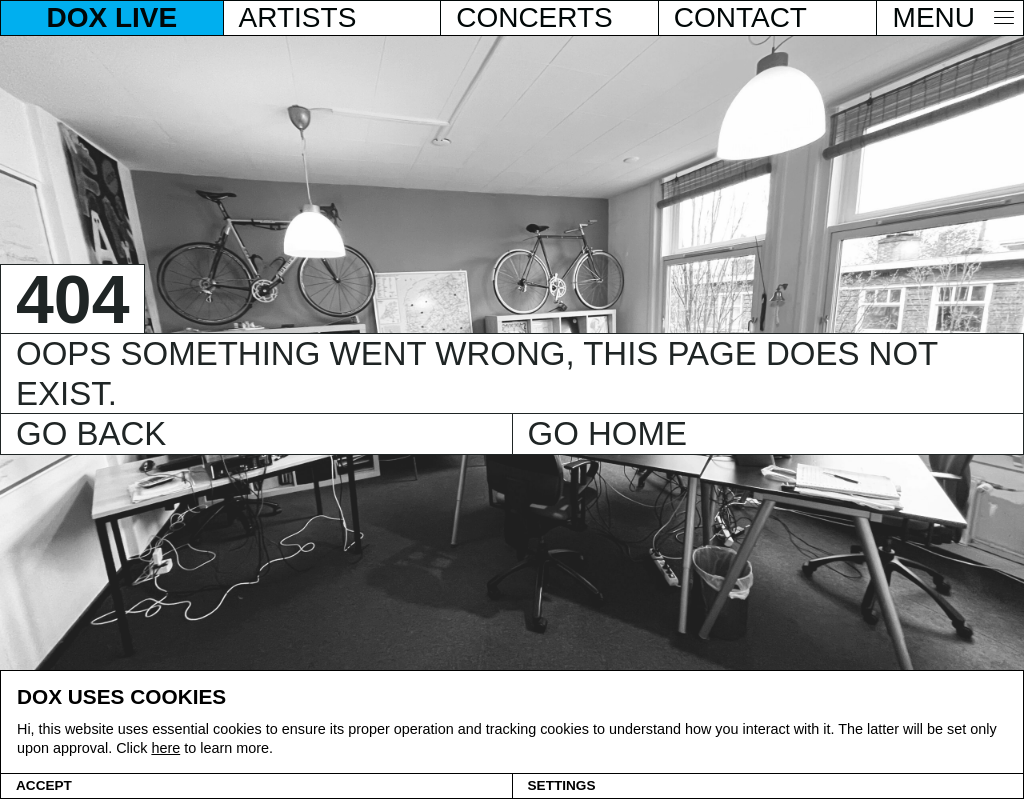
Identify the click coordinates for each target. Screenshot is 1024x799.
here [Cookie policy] (165, 748)
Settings (562, 785)
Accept (44, 785)
